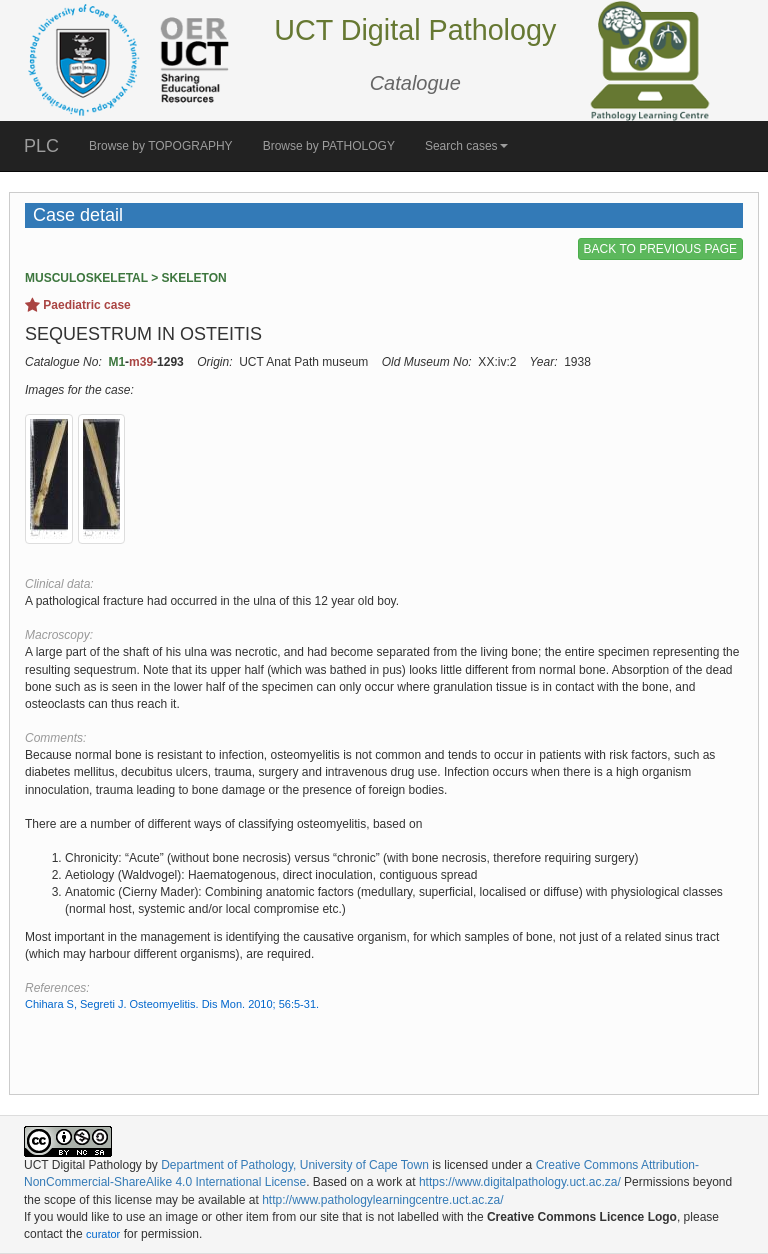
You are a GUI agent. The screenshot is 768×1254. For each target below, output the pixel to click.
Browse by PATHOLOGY (329, 146)
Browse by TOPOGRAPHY (161, 146)
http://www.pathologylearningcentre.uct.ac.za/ (382, 1200)
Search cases (466, 146)
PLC (41, 146)
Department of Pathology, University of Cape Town (295, 1165)
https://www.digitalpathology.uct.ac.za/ (520, 1182)
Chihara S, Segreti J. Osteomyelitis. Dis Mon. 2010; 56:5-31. (172, 1004)
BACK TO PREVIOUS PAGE (660, 249)
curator (103, 1234)
